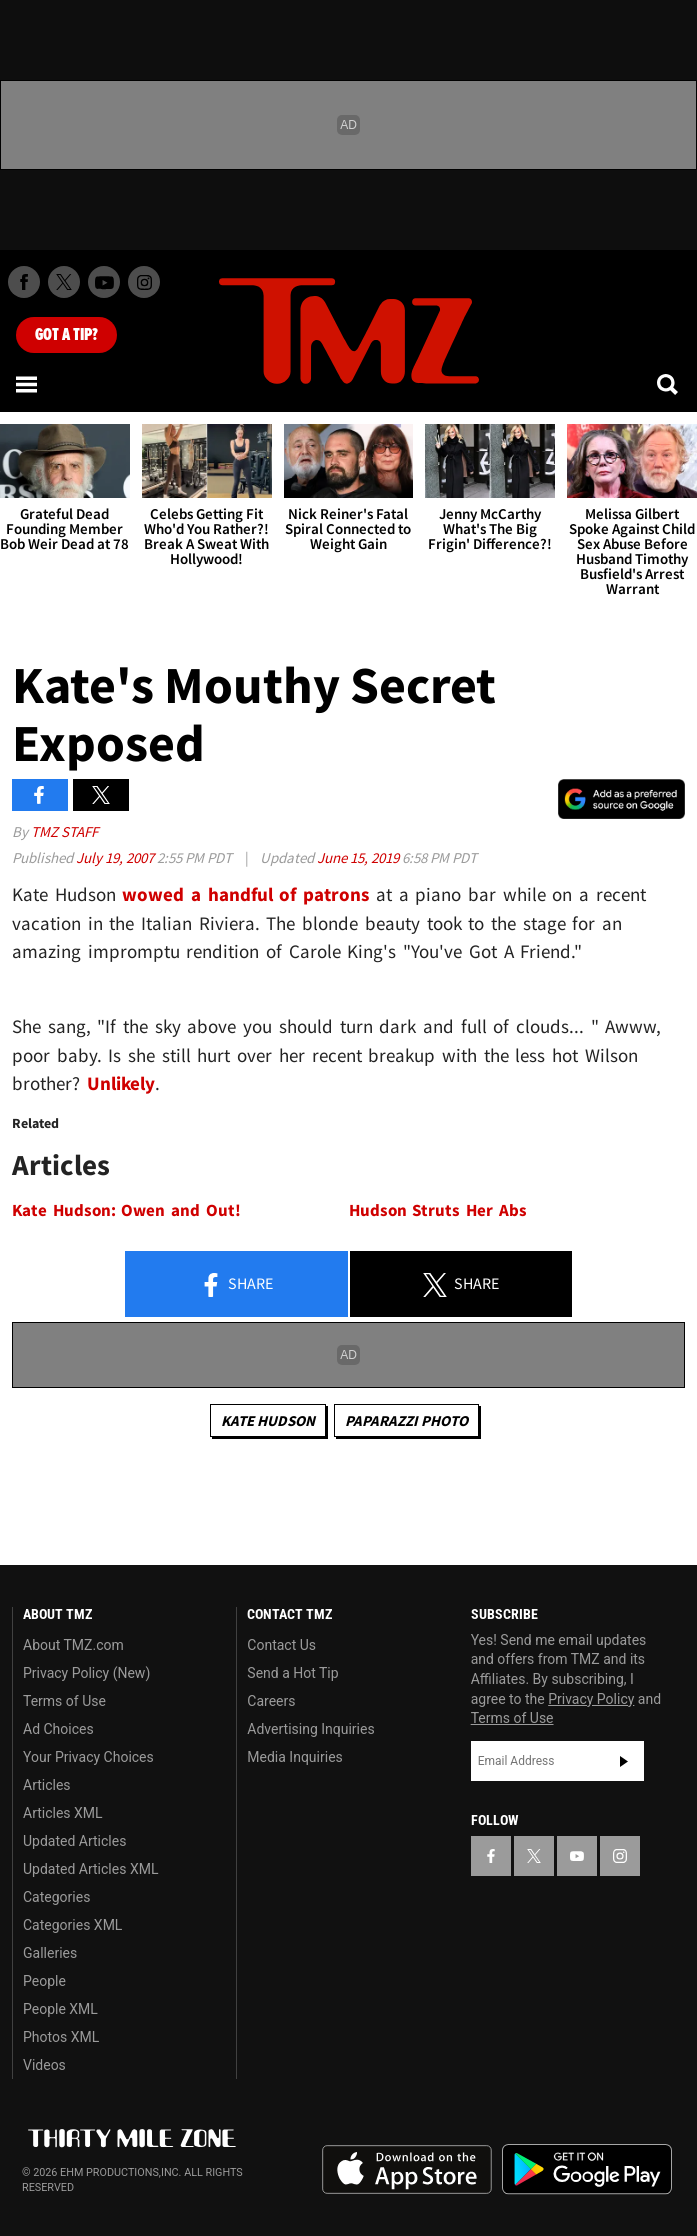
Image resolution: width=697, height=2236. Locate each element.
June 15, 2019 (359, 857)
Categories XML (72, 1925)
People (44, 1981)
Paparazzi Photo (406, 1420)
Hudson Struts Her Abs (438, 1210)
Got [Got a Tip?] (66, 335)
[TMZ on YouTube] (577, 1856)
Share (236, 1285)
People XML (60, 2009)
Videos (44, 2065)
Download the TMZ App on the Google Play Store (587, 2169)
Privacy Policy (591, 1699)
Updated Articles (74, 1841)
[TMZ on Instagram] (144, 282)
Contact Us (281, 1645)
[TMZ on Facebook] (24, 282)
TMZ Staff (64, 831)
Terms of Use (64, 1701)
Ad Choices (58, 1729)
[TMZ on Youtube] (104, 282)
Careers (271, 1701)
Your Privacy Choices (88, 1757)
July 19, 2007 (116, 857)
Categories (56, 1897)
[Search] (669, 384)
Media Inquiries (294, 1757)
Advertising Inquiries (310, 1729)
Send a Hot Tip (292, 1673)
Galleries (50, 1953)
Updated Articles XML (90, 1869)
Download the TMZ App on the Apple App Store (407, 2170)
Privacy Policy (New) (86, 1673)
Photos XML (61, 2037)
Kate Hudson (268, 1420)
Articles (47, 1785)
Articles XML (63, 1813)
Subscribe (624, 1761)
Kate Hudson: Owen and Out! (126, 1210)
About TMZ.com (73, 1645)
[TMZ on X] (64, 282)
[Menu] (28, 384)
